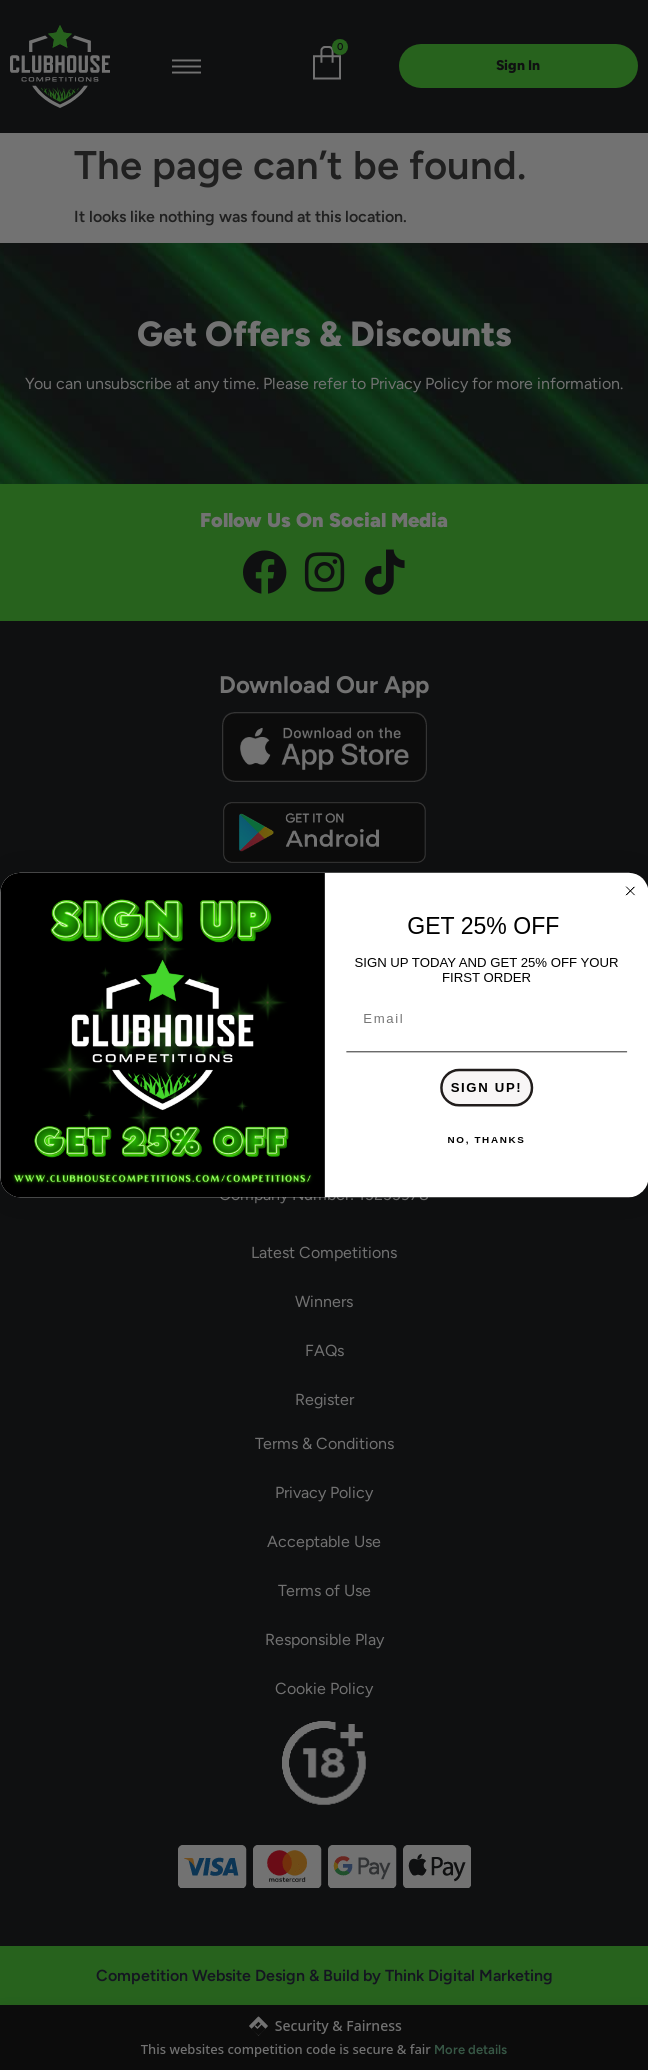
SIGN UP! (486, 1088)
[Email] (486, 1019)
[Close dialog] (630, 891)
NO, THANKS (486, 1140)
